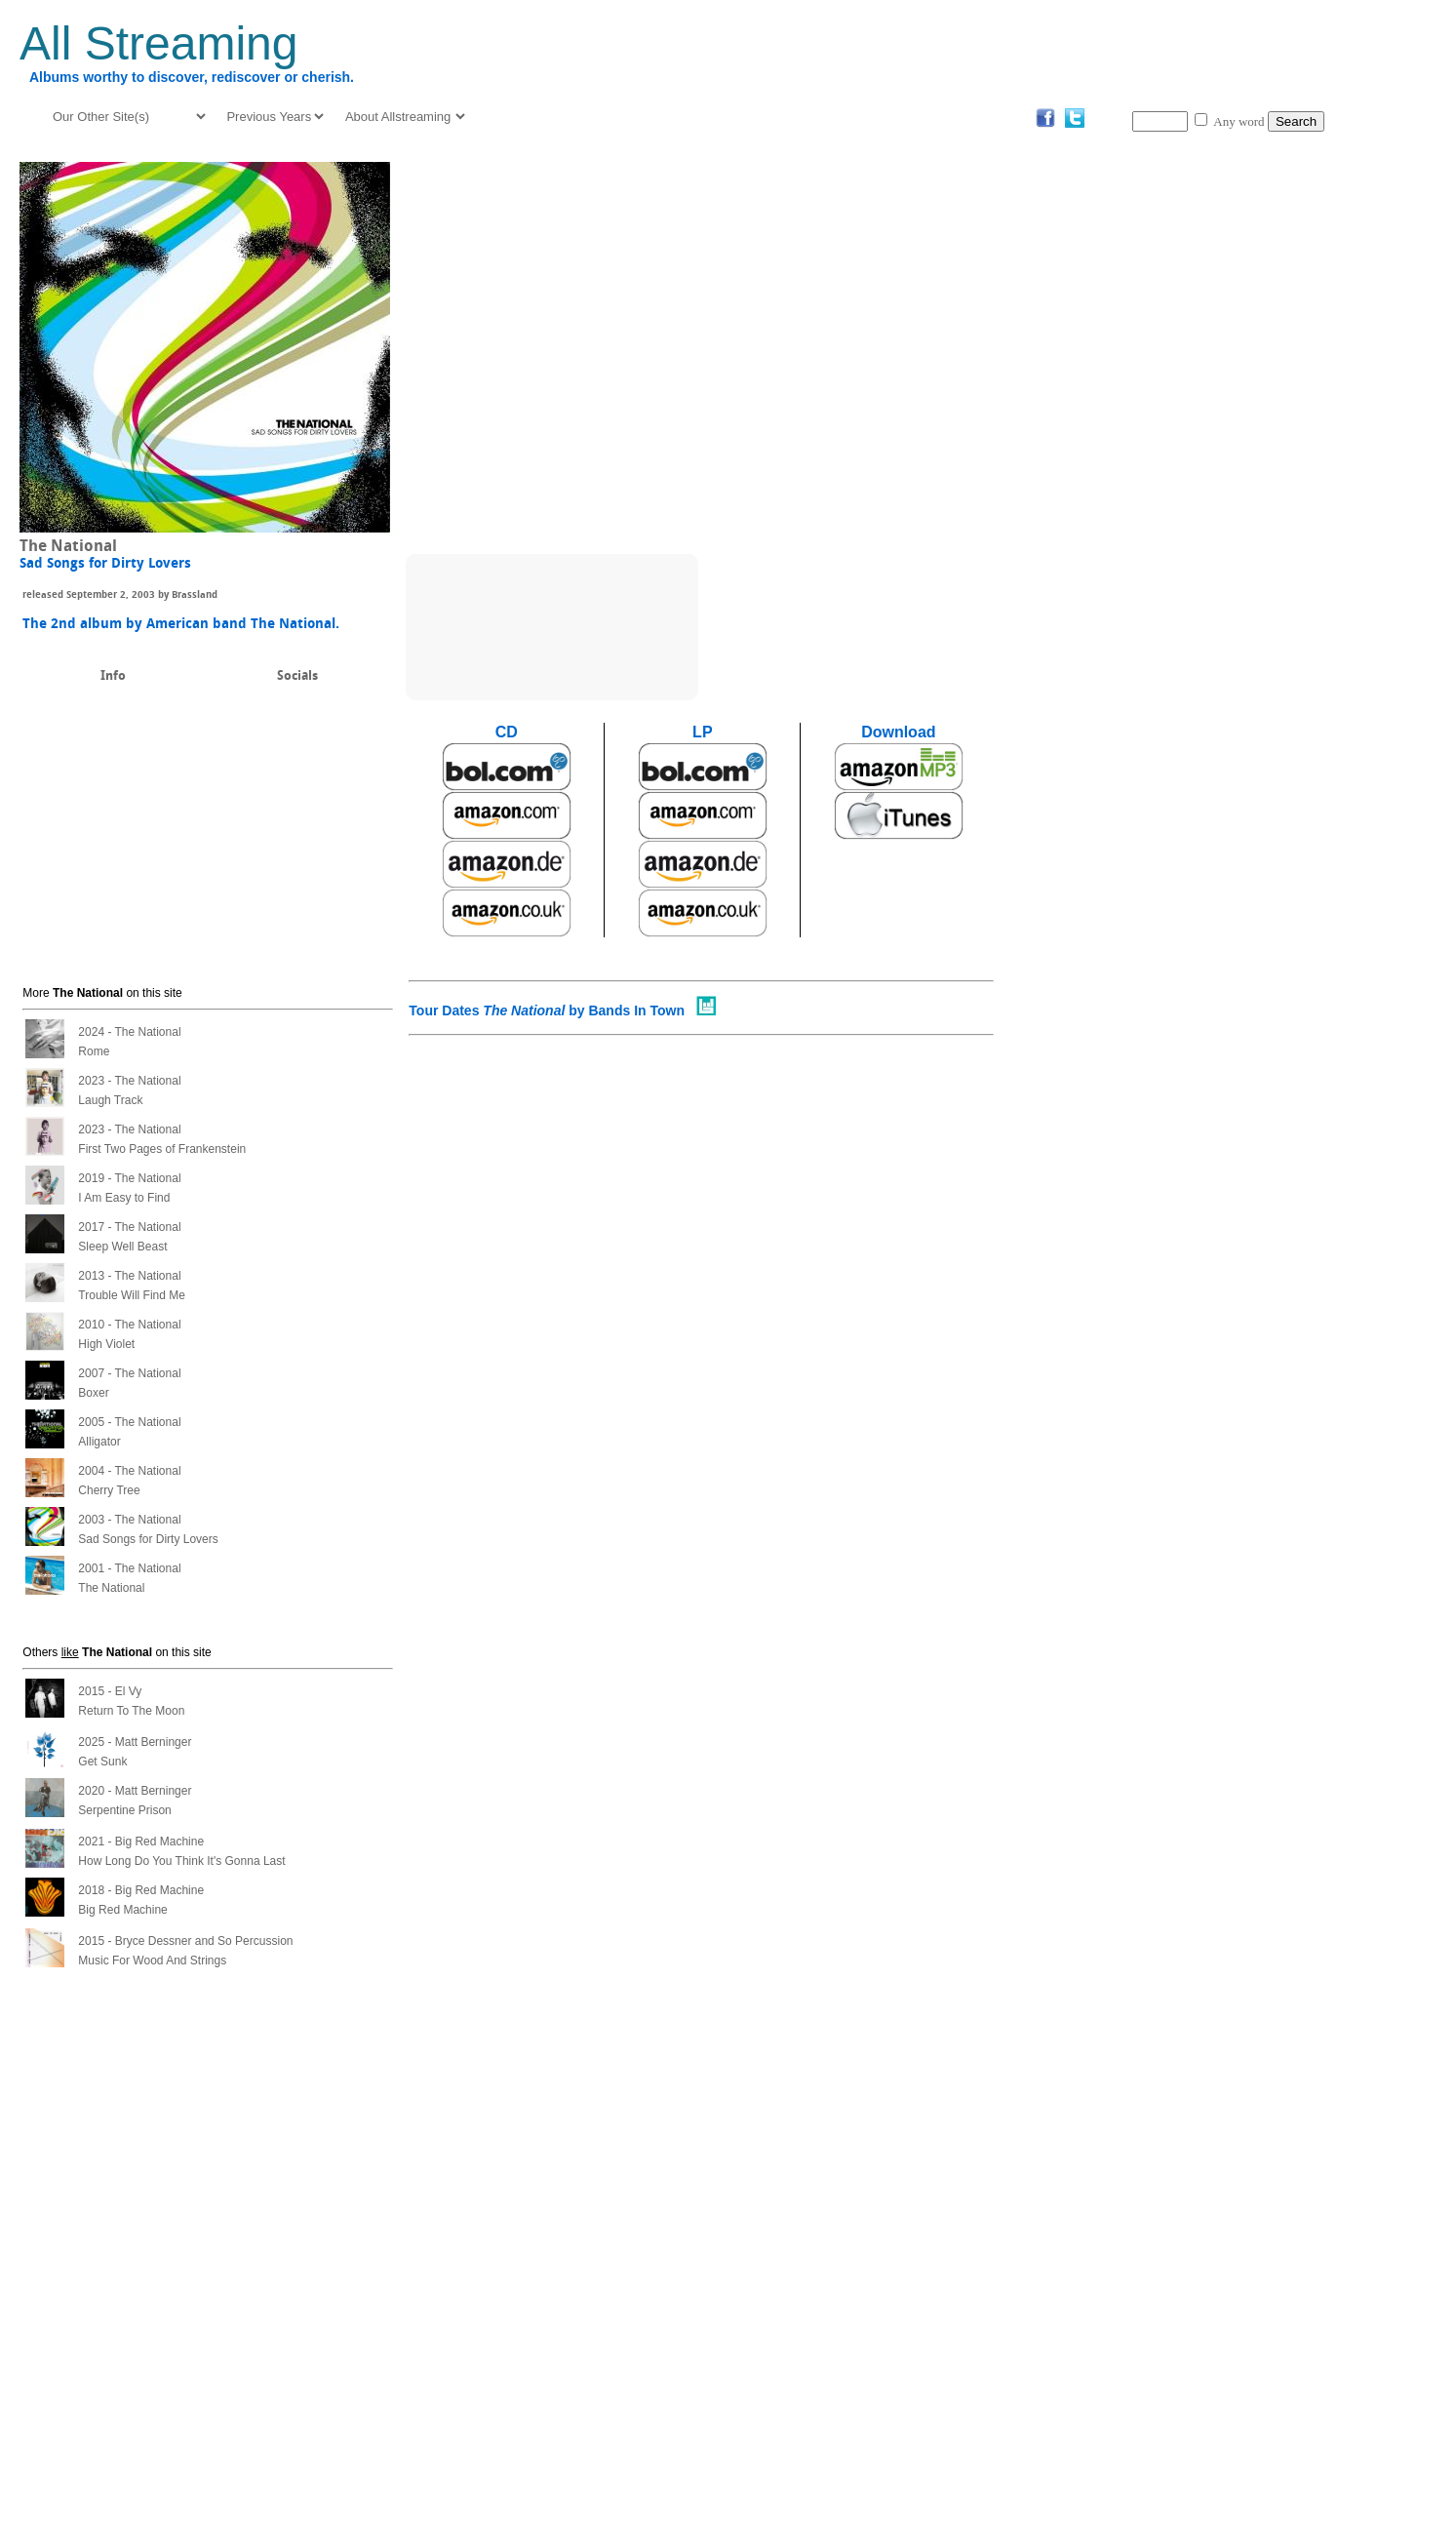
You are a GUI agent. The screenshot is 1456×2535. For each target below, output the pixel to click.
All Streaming (158, 43)
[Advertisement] (1375, 444)
